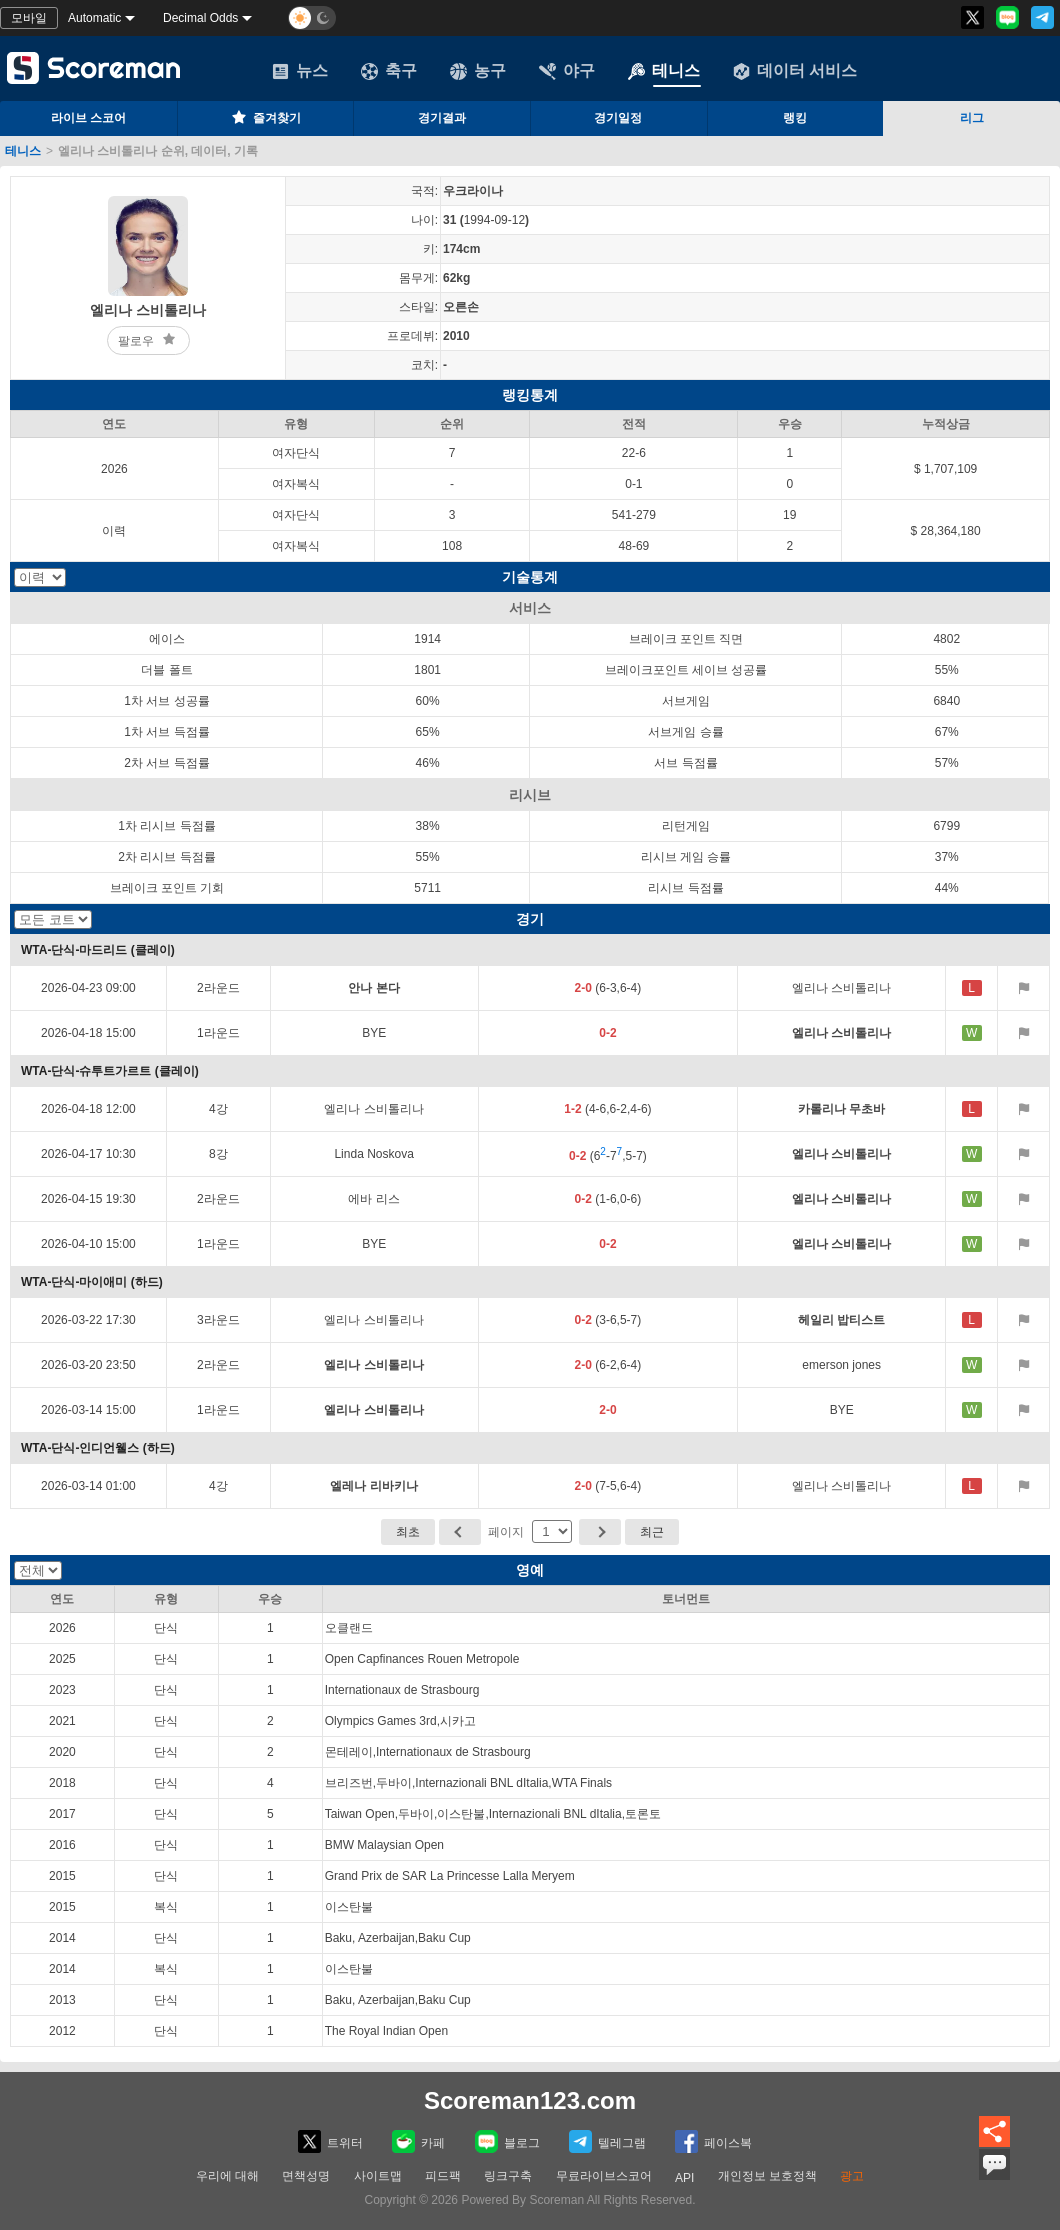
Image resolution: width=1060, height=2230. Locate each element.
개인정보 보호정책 (767, 2176)
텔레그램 (607, 2141)
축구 (389, 71)
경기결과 (442, 118)
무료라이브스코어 (604, 2176)
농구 (478, 71)
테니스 (664, 71)
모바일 (29, 18)
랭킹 (795, 118)
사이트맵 (378, 2176)
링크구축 (508, 2176)
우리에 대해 (227, 2176)
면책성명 (306, 2176)
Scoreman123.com (530, 2100)
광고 (852, 2176)
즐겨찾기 (265, 117)
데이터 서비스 (795, 71)
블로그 (507, 2141)
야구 (567, 71)
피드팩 (443, 2176)
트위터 (330, 2141)
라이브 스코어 (88, 118)
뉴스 (300, 71)
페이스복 (713, 2141)
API (684, 2178)
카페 (418, 2141)
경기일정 (618, 118)
